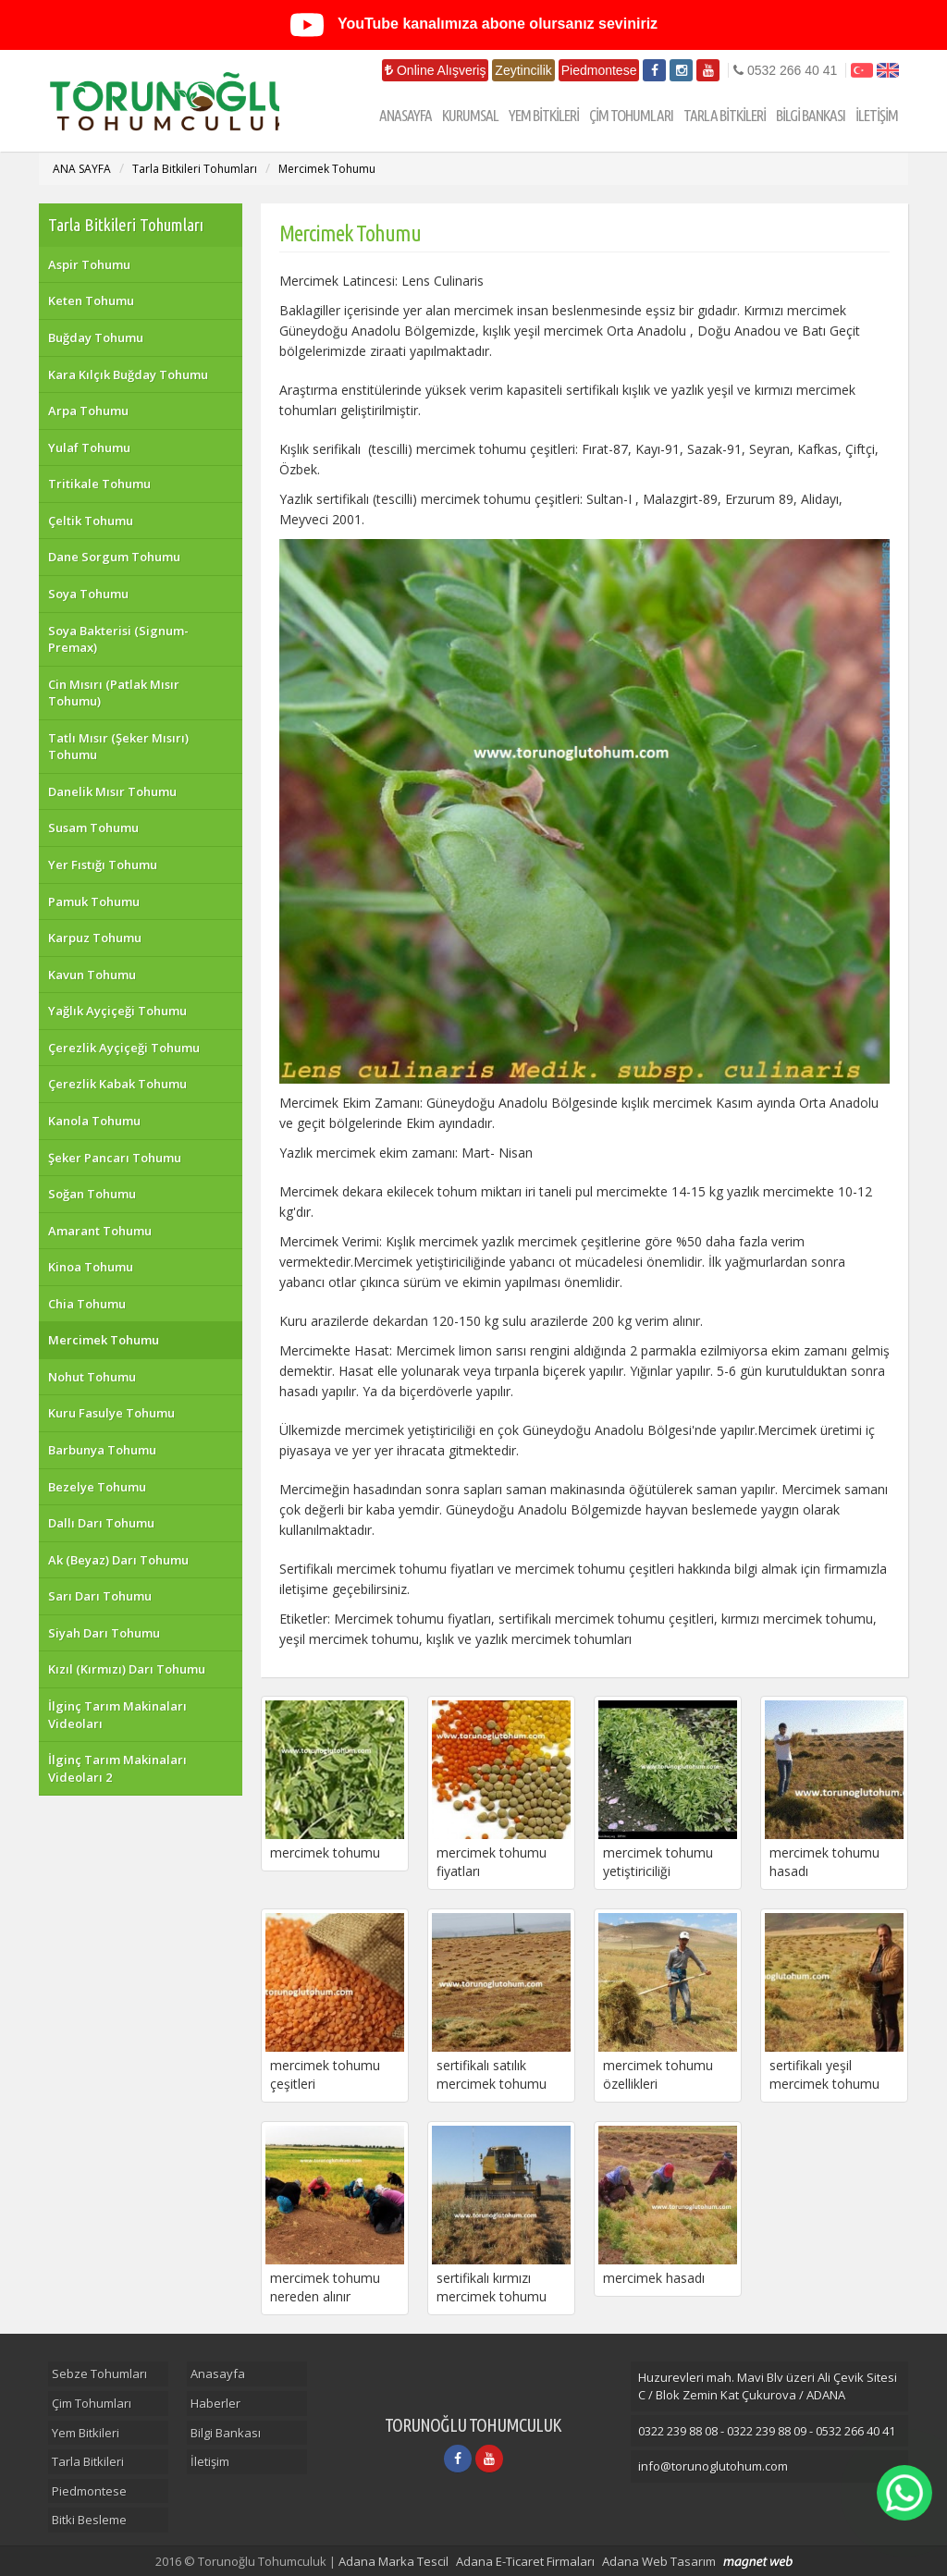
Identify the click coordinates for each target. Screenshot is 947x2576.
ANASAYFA (405, 115)
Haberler (215, 2403)
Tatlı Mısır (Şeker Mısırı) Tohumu (118, 747)
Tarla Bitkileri (88, 2461)
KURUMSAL (470, 115)
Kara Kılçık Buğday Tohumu (128, 374)
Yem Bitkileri (85, 2432)
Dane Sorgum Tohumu (114, 556)
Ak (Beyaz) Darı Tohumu (118, 1560)
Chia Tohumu (87, 1303)
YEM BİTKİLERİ (544, 115)
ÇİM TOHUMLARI (631, 115)
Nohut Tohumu (92, 1376)
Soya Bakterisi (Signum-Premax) (118, 639)
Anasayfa (218, 2373)
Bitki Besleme (89, 2519)
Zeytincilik (523, 70)
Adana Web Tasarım (659, 2561)
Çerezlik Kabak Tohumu (117, 1083)
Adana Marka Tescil (393, 2561)
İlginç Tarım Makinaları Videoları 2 (117, 1768)
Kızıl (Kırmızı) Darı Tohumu (126, 1669)
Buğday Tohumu (95, 337)
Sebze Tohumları (99, 2373)
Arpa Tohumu (88, 410)
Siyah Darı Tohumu (104, 1633)
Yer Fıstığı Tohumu (102, 864)
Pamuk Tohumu (94, 901)
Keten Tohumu (91, 300)
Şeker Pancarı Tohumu (114, 1157)
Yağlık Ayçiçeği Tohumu (117, 1010)
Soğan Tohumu (92, 1193)
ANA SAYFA (82, 169)
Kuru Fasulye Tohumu (111, 1413)
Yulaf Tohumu (89, 447)
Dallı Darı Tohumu (101, 1523)
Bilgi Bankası (226, 2432)
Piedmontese (599, 70)
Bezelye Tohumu (97, 1486)
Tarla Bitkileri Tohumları (194, 169)
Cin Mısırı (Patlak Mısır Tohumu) (113, 693)
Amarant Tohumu (100, 1230)
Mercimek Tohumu (326, 169)
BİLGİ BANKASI (810, 115)
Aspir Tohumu (89, 264)
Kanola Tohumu (94, 1120)
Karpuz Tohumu (94, 937)
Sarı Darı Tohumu (100, 1596)
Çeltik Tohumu (90, 520)
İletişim (210, 2461)
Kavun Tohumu (92, 974)
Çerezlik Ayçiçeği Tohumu (124, 1047)
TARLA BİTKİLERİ (724, 115)
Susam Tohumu (93, 827)
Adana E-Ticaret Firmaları (525, 2561)
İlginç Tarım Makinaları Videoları (117, 1715)
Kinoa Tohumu (90, 1266)
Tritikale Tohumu (99, 483)
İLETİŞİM (876, 115)
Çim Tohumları (91, 2403)
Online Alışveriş (435, 70)
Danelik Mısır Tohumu (112, 791)
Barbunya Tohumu (102, 1449)
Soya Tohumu (88, 593)
